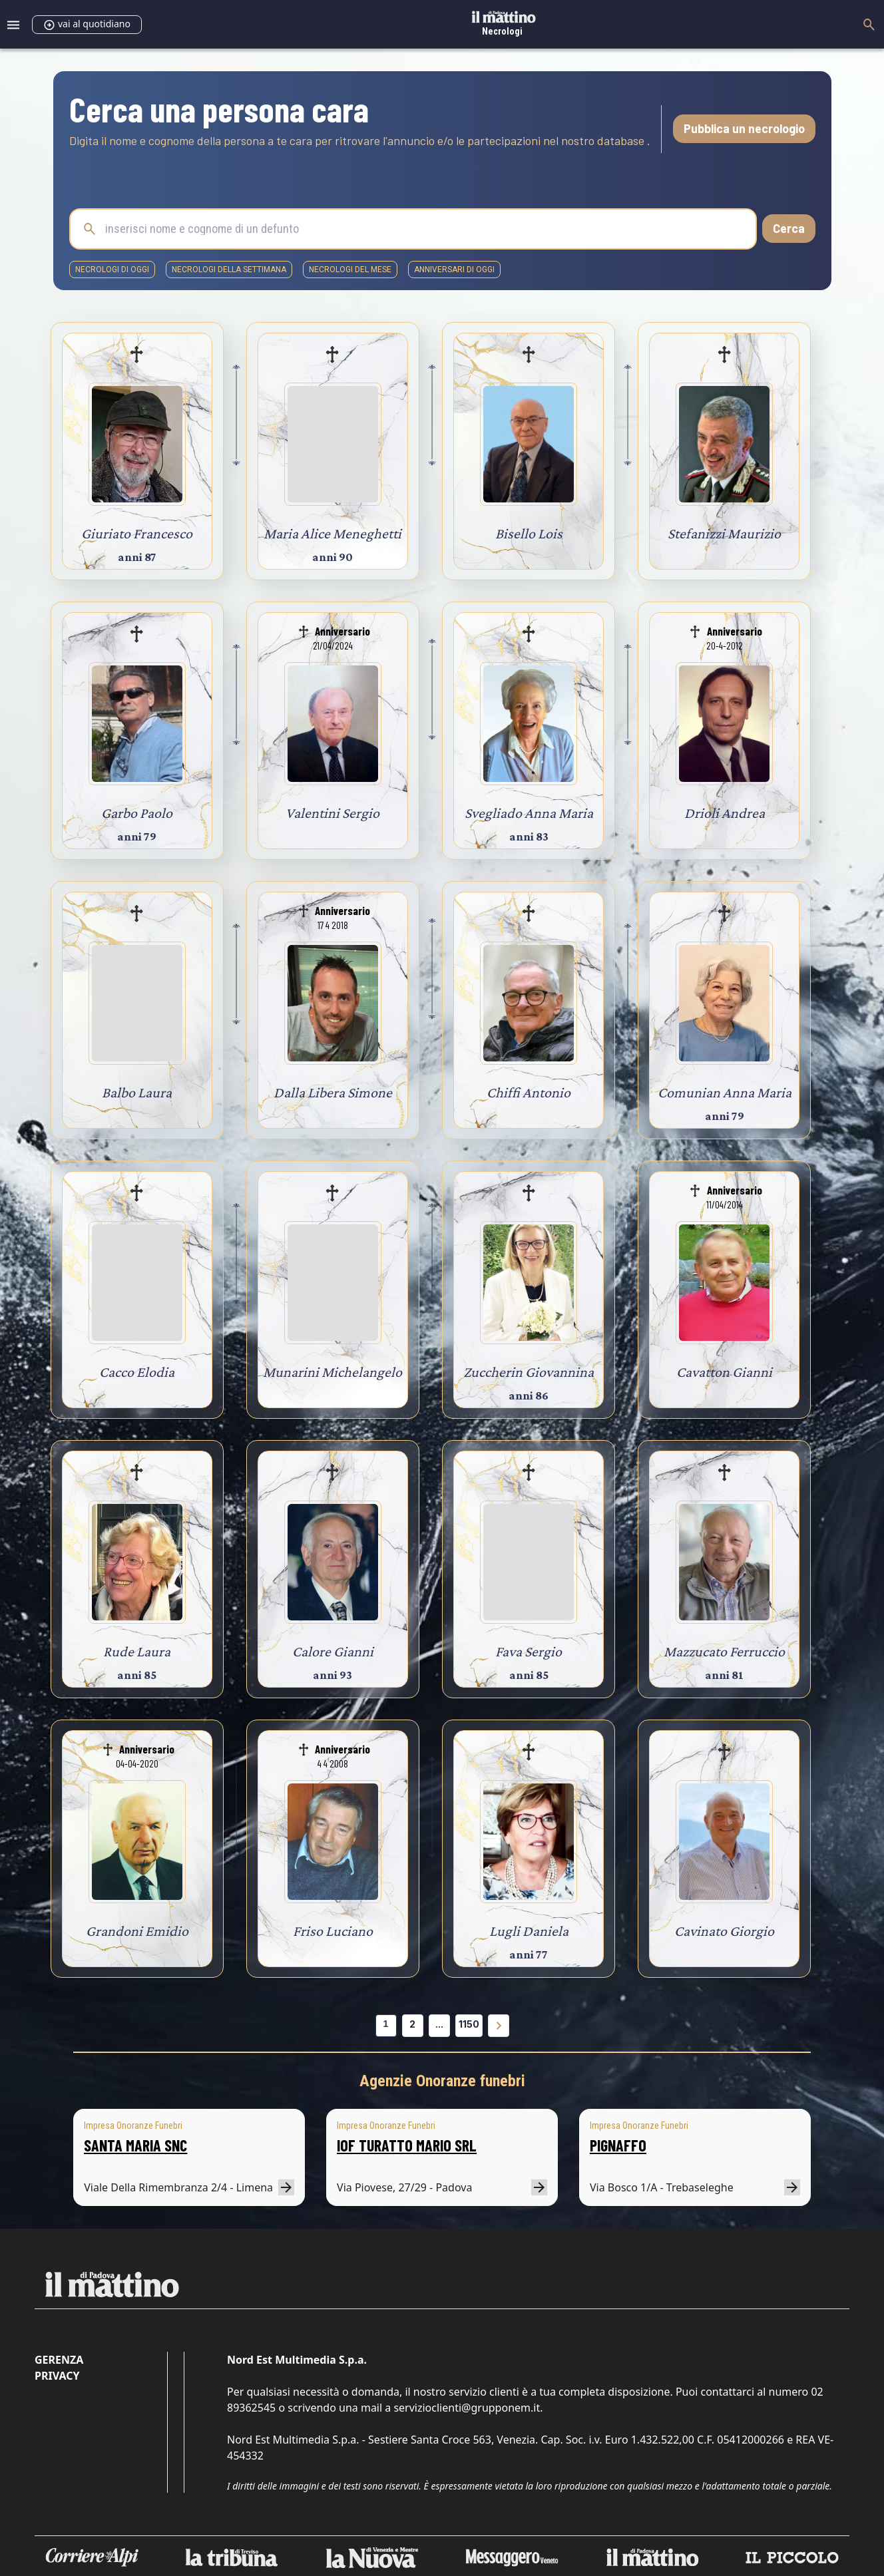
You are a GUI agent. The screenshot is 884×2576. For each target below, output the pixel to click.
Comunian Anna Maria (724, 1092)
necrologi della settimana (229, 269)
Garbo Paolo (136, 813)
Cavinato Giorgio (724, 1931)
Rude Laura (136, 1651)
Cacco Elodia (136, 1372)
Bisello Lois (528, 533)
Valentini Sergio (332, 813)
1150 (469, 2024)
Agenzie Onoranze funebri (442, 2081)
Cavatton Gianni (724, 1372)
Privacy (57, 2375)
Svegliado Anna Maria (529, 813)
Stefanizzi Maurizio (724, 533)
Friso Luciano (333, 1931)
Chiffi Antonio (528, 1092)
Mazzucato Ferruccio (724, 1651)
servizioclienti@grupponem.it (466, 2407)
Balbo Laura (137, 1092)
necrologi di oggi (112, 269)
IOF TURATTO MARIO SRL (407, 2145)
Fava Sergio (528, 1651)
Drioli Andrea (724, 813)
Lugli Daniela (528, 1931)
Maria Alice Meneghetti (332, 533)
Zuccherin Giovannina (528, 1372)
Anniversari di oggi (454, 269)
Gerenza (59, 2359)
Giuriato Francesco (136, 533)
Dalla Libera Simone (333, 1092)
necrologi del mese (350, 269)
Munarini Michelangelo (332, 1372)
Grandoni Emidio (137, 1931)
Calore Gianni (332, 1651)
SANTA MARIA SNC (135, 2145)
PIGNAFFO (618, 2145)
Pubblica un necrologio (744, 128)
